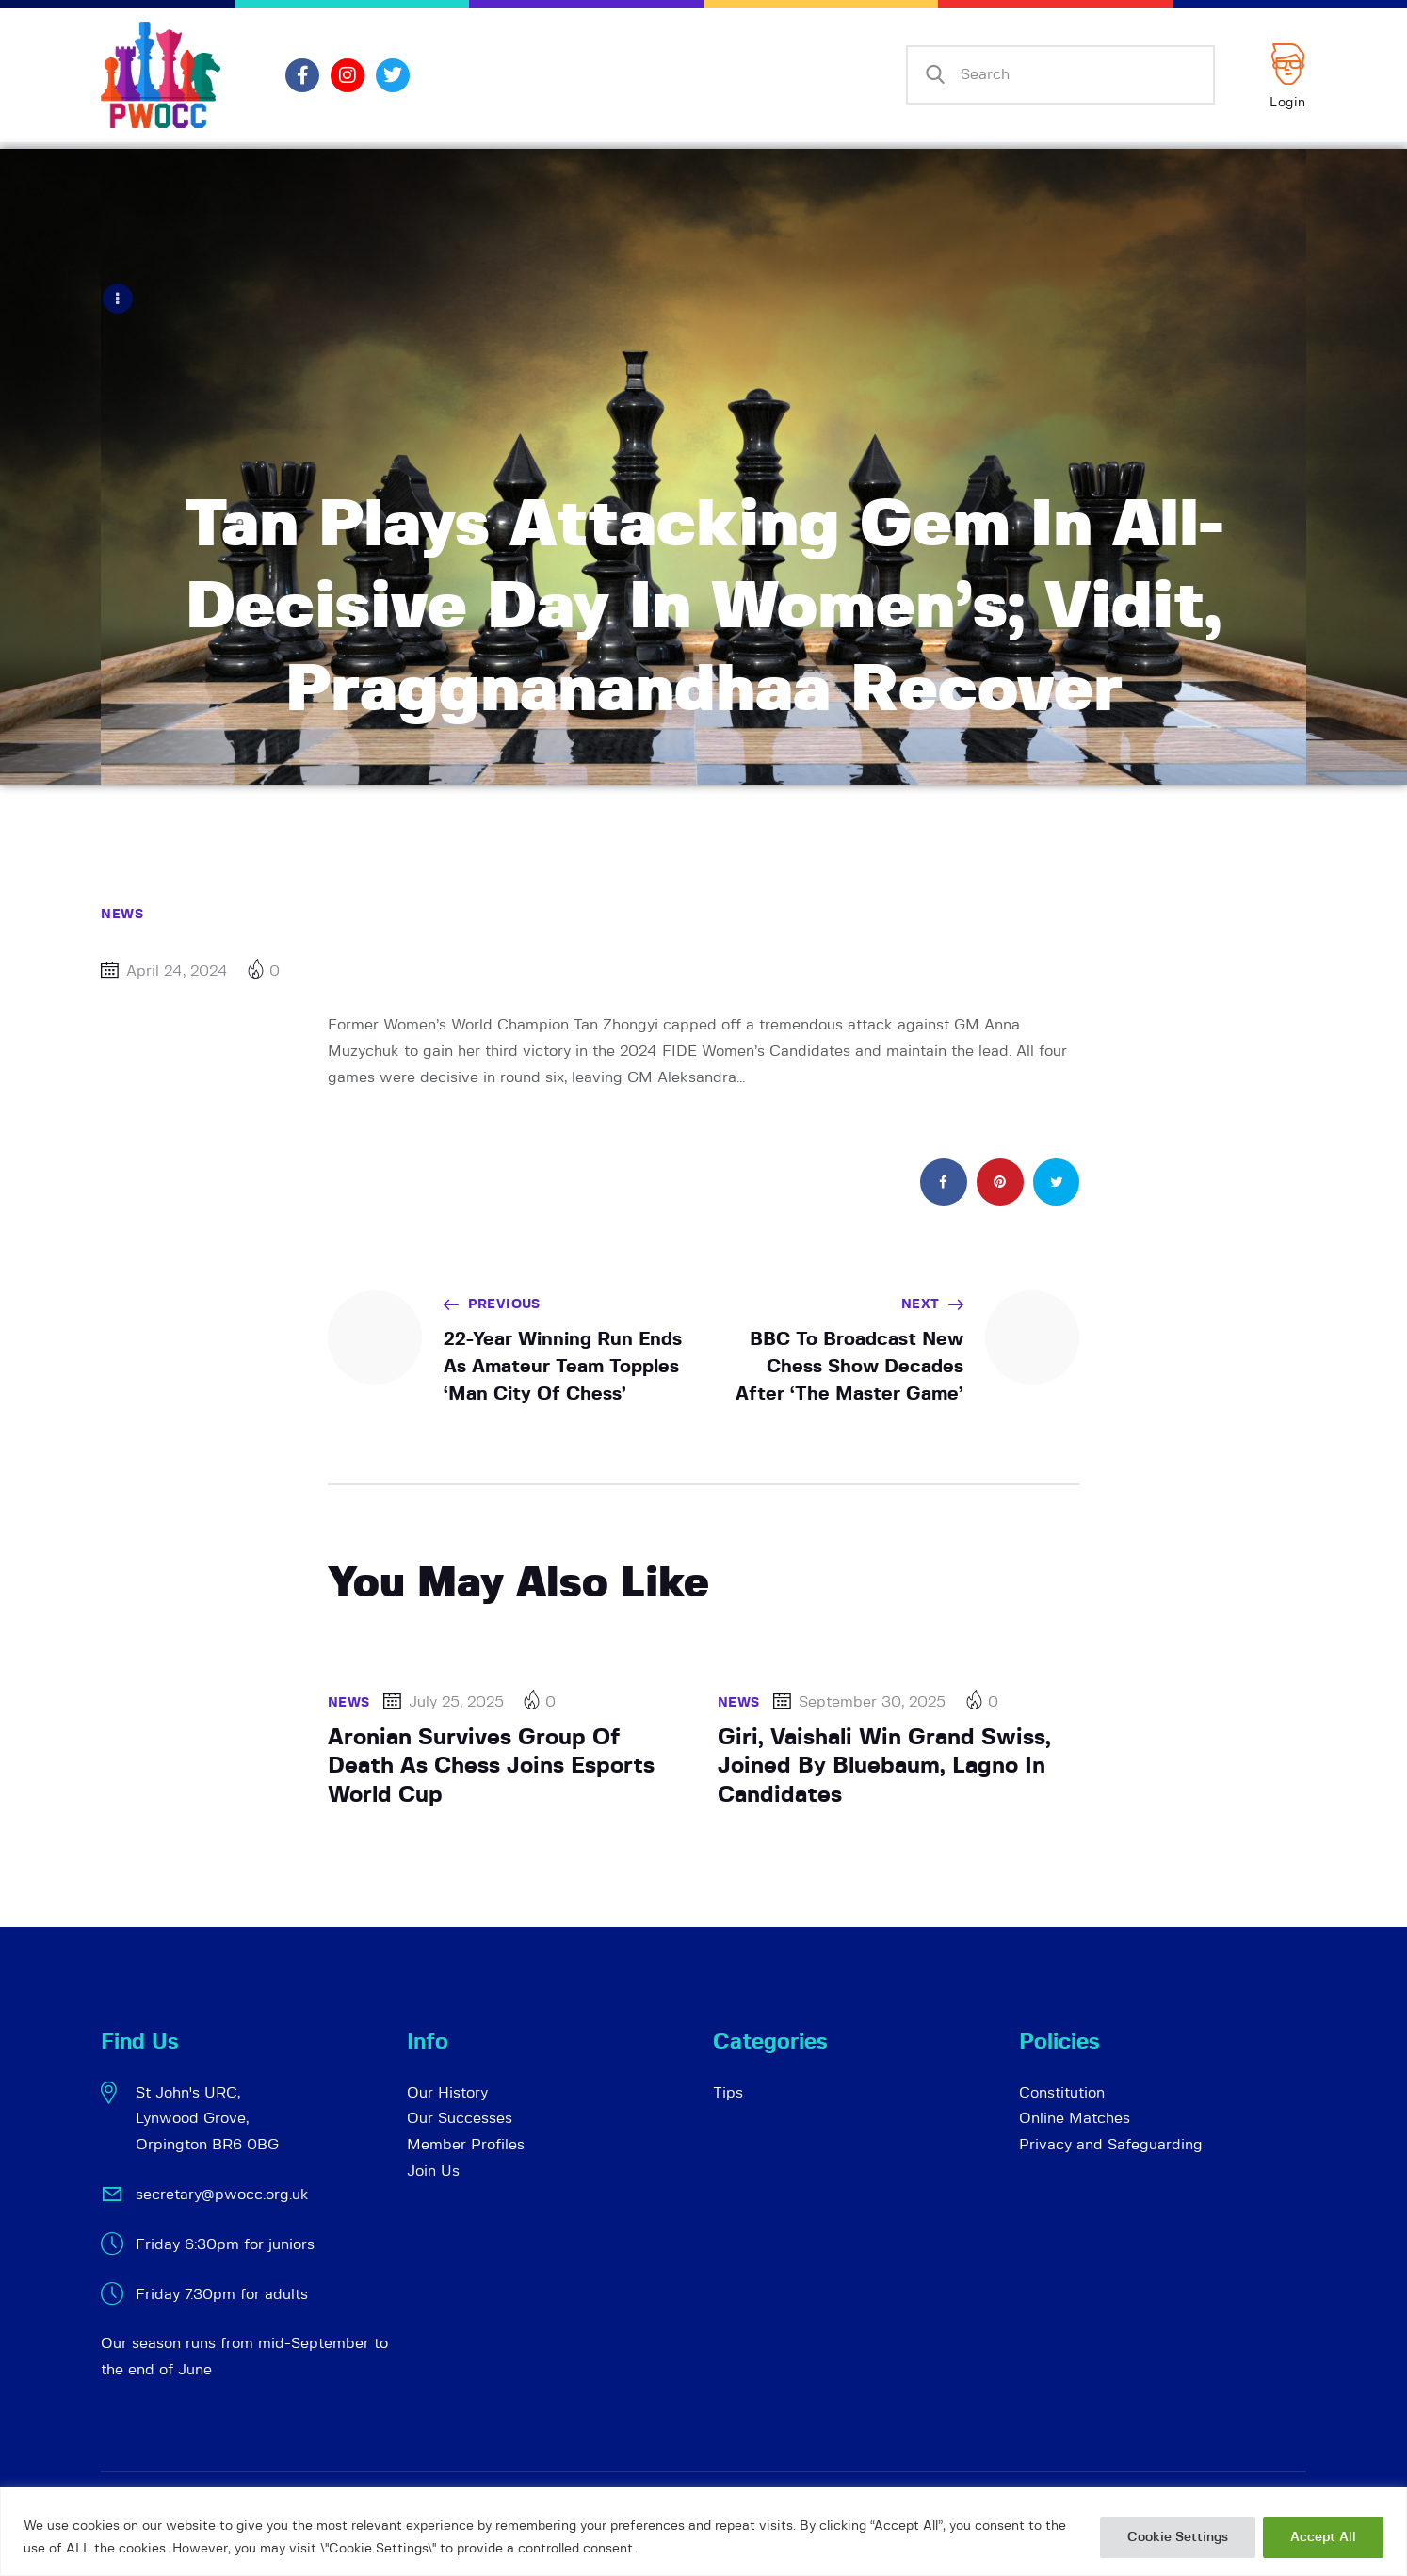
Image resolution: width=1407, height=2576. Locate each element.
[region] (703, 2531)
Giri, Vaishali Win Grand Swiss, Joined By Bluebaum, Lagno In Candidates (884, 1765)
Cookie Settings (1177, 2537)
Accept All (1323, 2537)
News (122, 913)
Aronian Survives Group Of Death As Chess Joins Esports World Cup (491, 1765)
